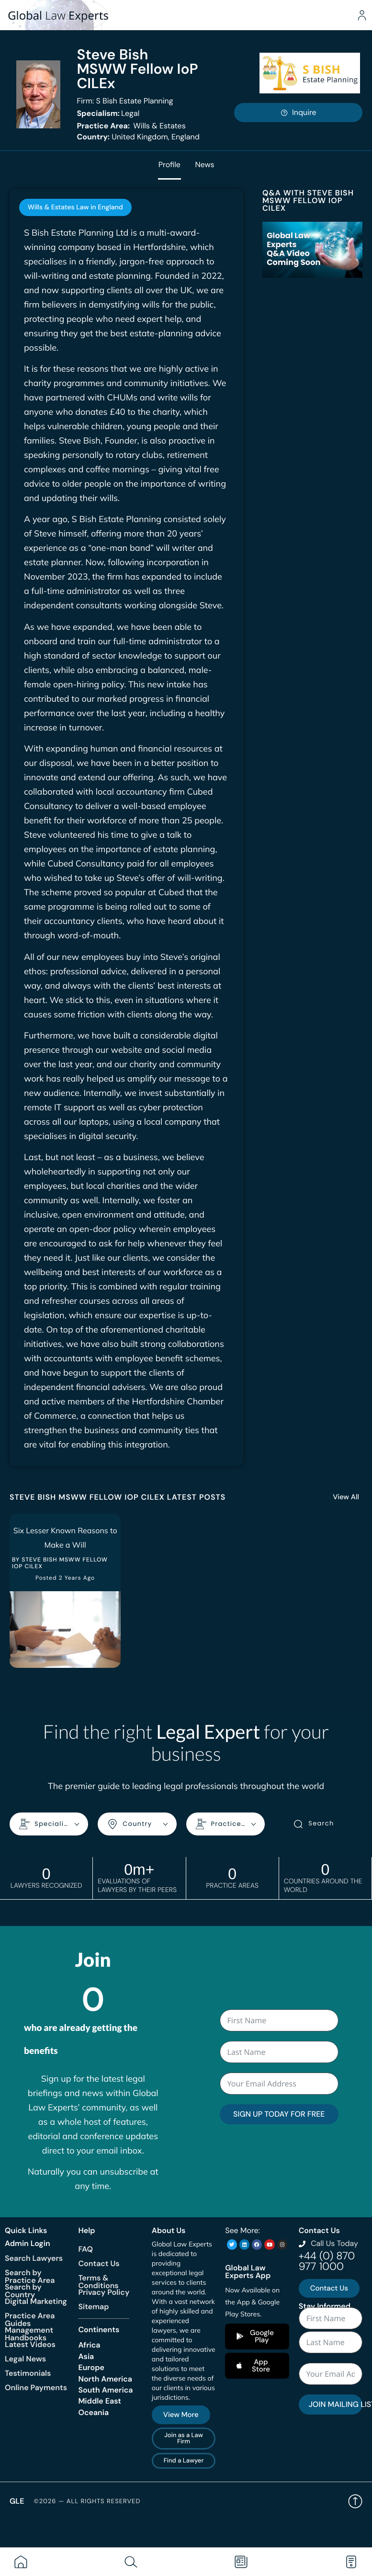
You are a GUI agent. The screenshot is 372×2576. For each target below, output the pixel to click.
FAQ (85, 2249)
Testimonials (28, 2373)
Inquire (298, 112)
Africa (89, 2345)
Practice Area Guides (30, 2319)
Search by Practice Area (30, 2276)
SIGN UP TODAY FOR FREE (279, 2114)
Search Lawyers (34, 2258)
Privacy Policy (103, 2292)
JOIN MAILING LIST (335, 2404)
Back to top (355, 2501)
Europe (91, 2367)
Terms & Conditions (98, 2282)
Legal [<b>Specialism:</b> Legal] (108, 113)
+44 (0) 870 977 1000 (327, 2260)
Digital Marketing (36, 2301)
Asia (86, 2356)
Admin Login (27, 2243)
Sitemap (93, 2307)
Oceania (93, 2412)
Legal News (25, 2358)
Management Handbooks (29, 2333)
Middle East (99, 2401)
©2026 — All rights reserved (87, 2501)
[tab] (75, 207)
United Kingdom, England (138, 137)
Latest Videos (30, 2344)
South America (105, 2390)
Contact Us (98, 2263)
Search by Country (23, 2290)
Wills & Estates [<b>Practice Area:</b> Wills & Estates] (131, 126)
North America (105, 2378)
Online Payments (36, 2387)
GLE (17, 2501)
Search (313, 1824)
